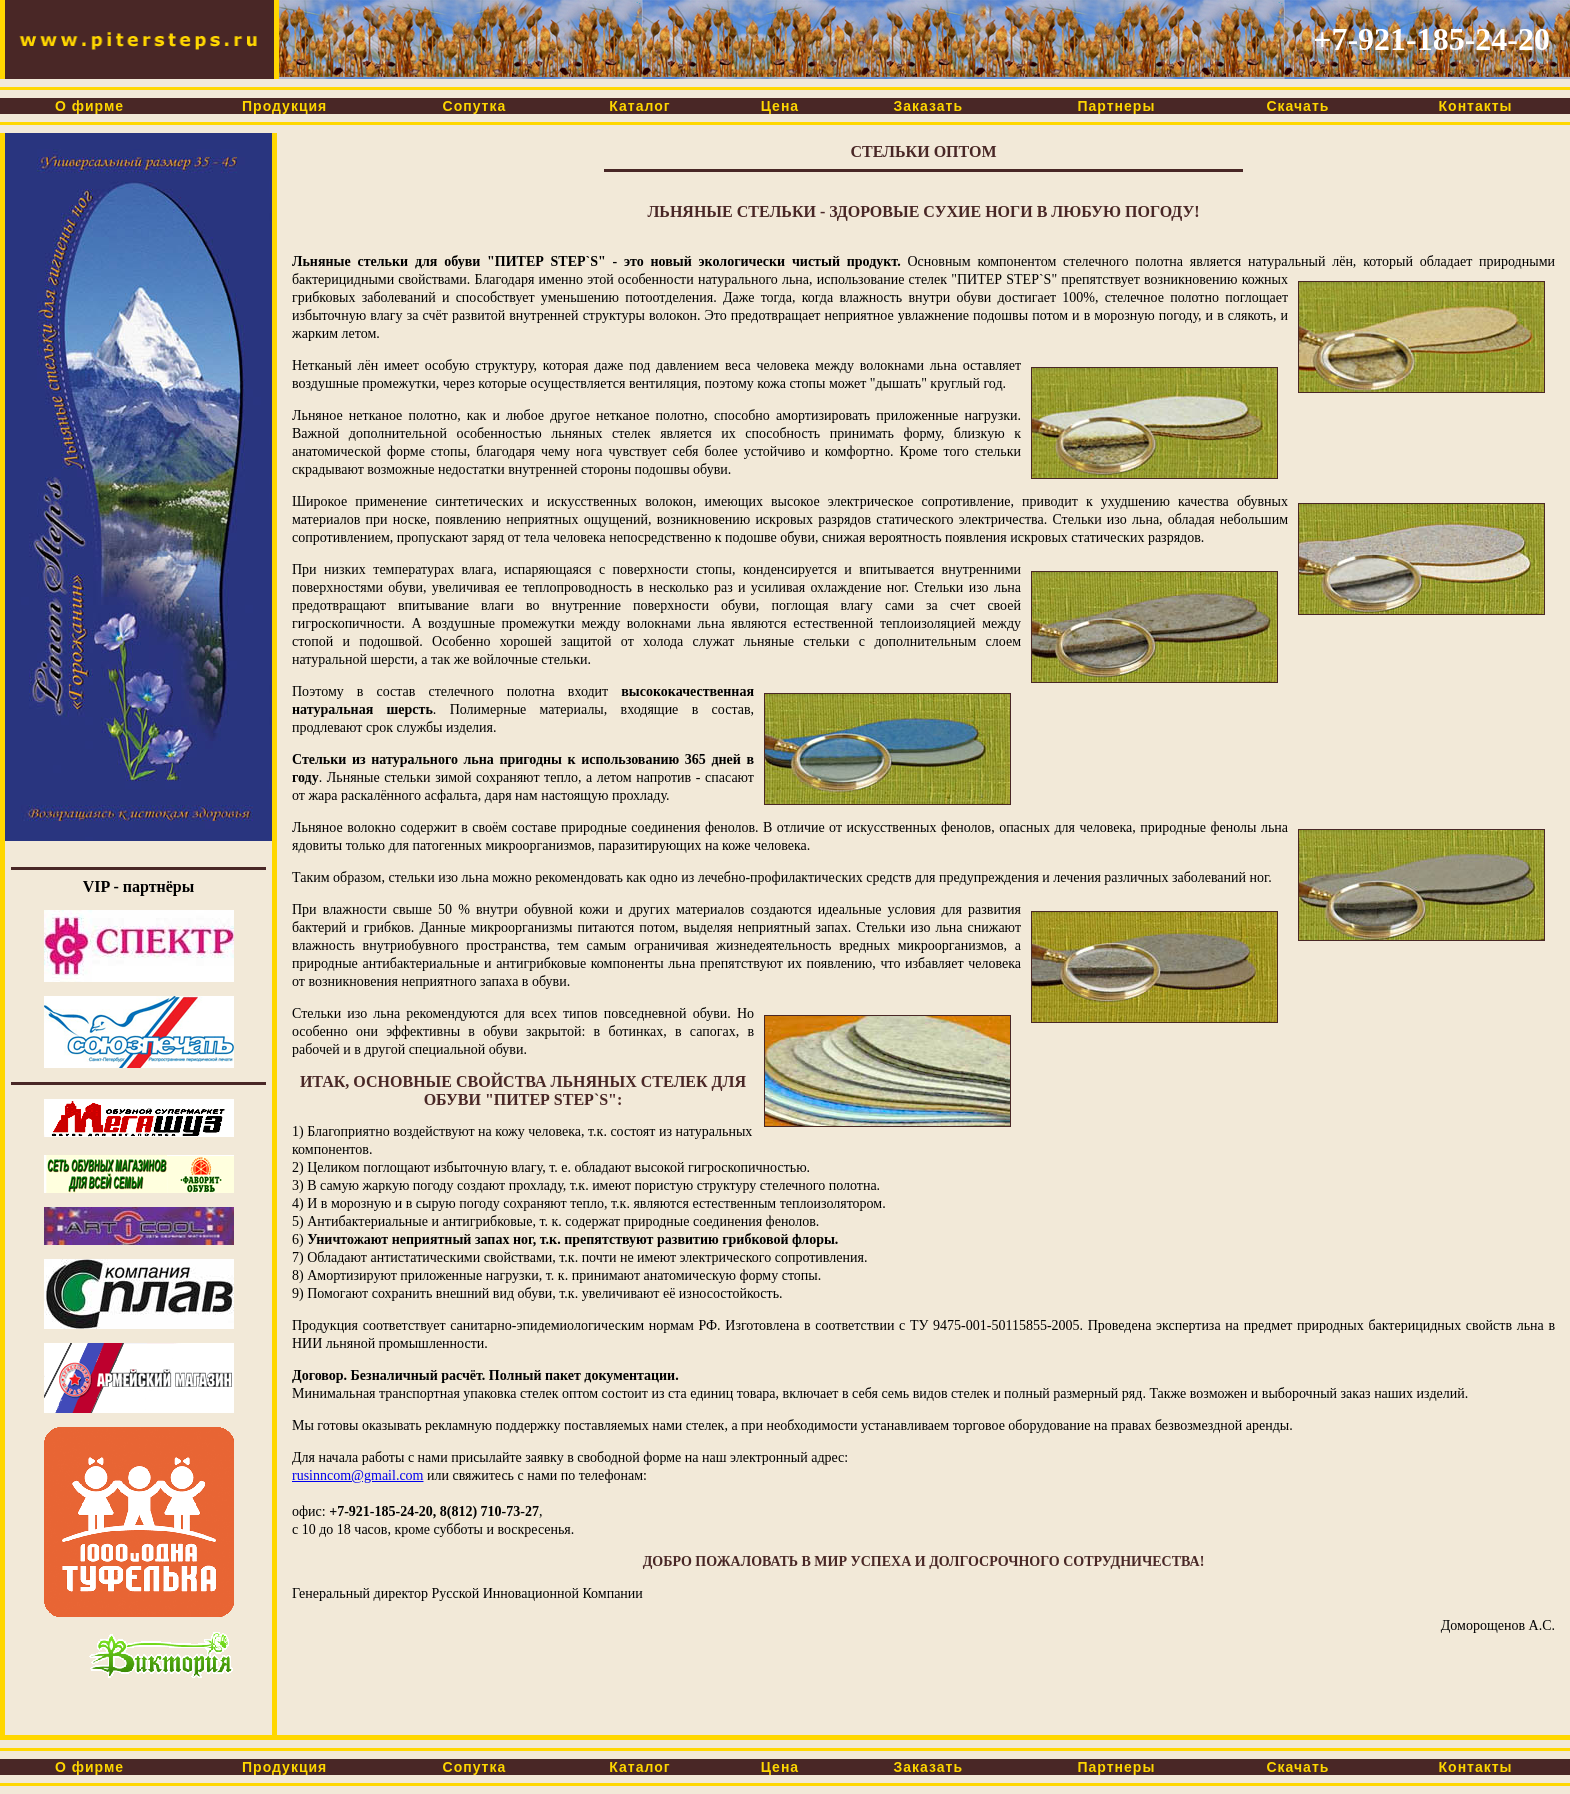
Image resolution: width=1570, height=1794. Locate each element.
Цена (780, 106)
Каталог (640, 106)
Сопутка (474, 106)
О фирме (89, 106)
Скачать (1298, 106)
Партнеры (1116, 106)
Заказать (928, 106)
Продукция (284, 106)
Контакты (1476, 106)
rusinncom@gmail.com (357, 1475)
